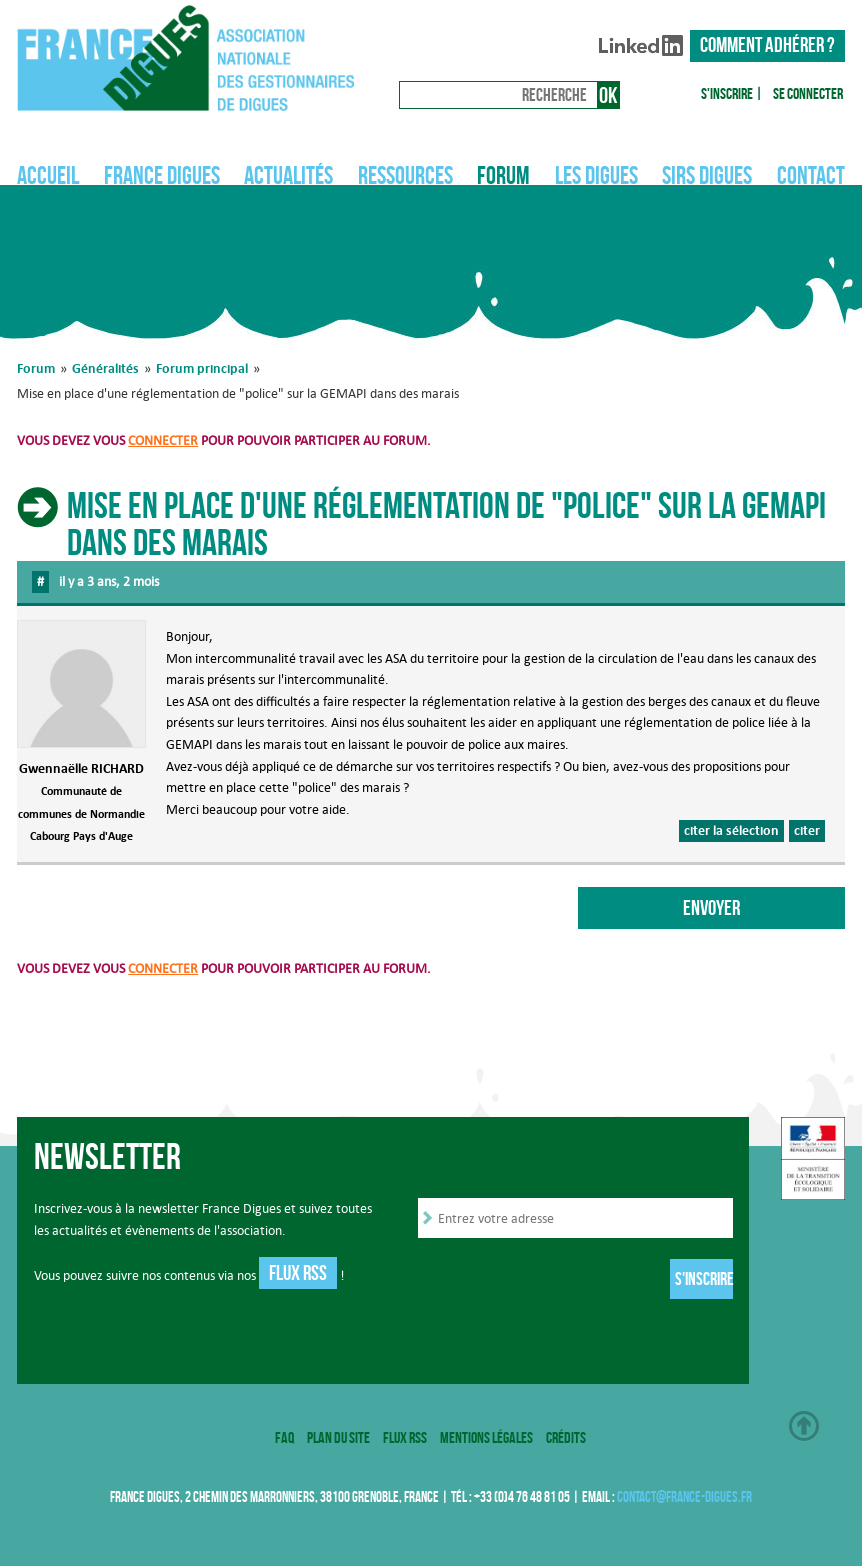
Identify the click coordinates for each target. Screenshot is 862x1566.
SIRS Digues (707, 175)
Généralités (105, 368)
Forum (503, 175)
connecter (163, 440)
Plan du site (338, 1437)
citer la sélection (731, 830)
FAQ (284, 1437)
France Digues (162, 175)
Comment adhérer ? (767, 45)
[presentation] (570, 1281)
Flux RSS (298, 1273)
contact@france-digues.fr (684, 1496)
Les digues (596, 175)
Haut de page (804, 1426)
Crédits (566, 1437)
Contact (811, 175)
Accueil (48, 175)
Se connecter (808, 93)
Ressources (405, 175)
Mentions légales (486, 1437)
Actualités (288, 175)
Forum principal (202, 368)
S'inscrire (727, 93)
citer (807, 830)
